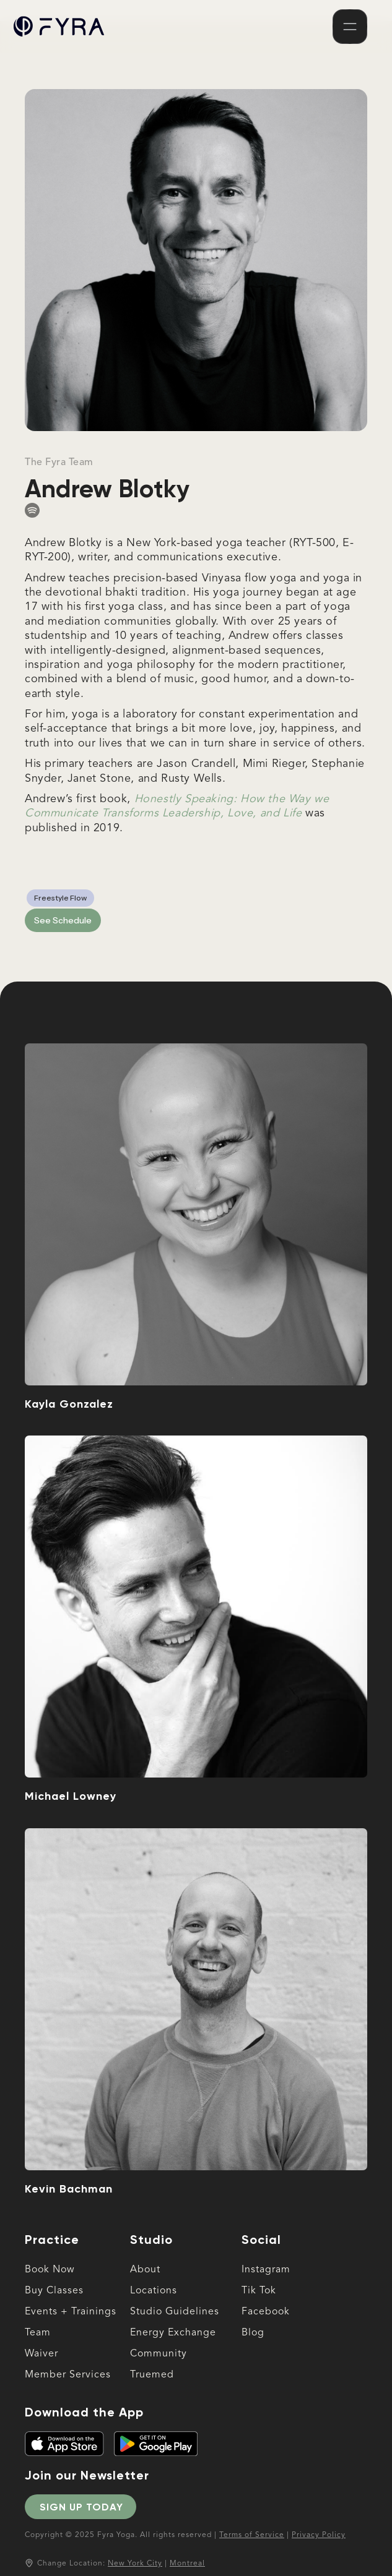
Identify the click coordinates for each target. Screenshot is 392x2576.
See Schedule (63, 920)
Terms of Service (251, 2535)
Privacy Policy (319, 2535)
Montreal (187, 2563)
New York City (135, 2563)
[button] (350, 26)
